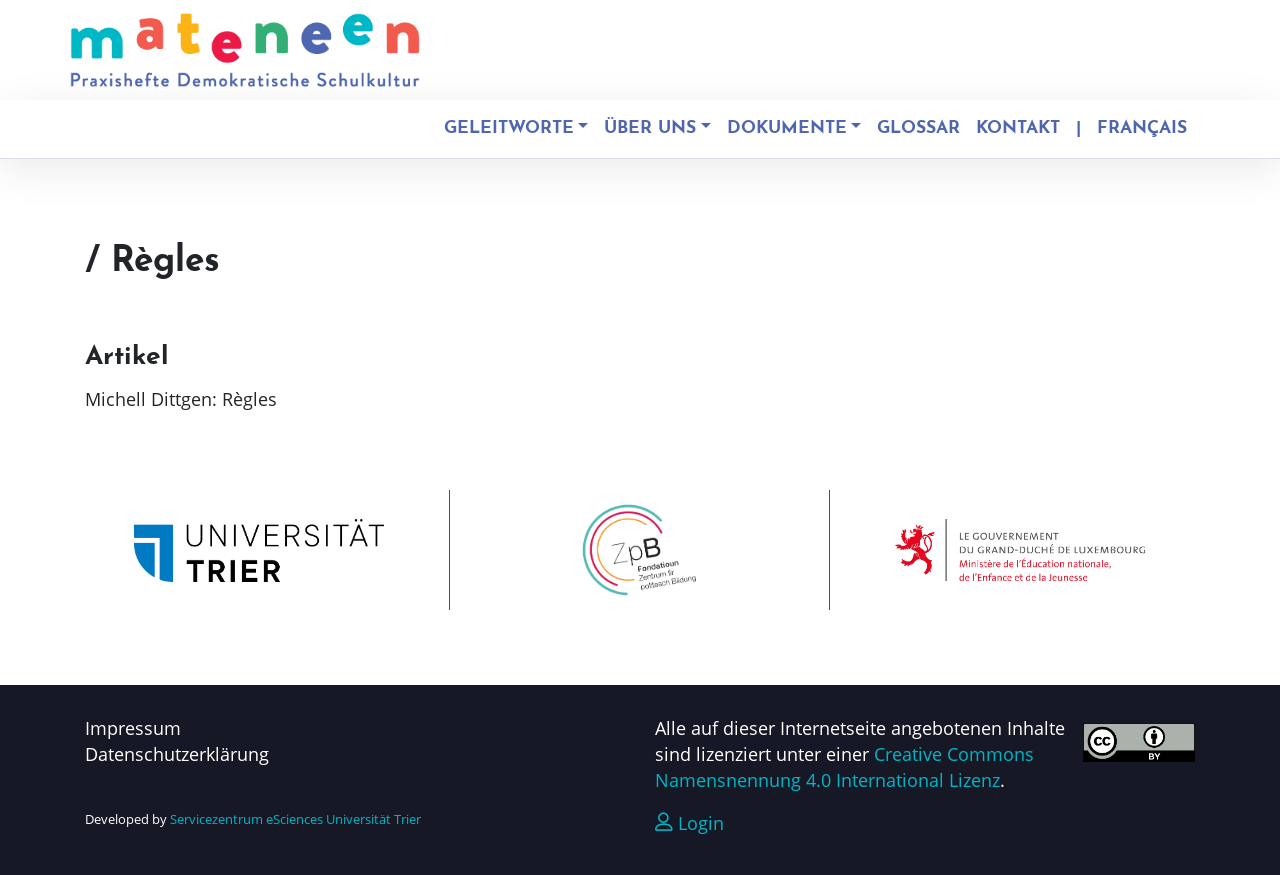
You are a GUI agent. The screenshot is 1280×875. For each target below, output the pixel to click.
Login (689, 823)
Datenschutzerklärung (177, 754)
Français (1142, 128)
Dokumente (787, 128)
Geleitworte (509, 128)
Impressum (133, 728)
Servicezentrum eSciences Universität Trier (295, 819)
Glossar (918, 128)
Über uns (650, 128)
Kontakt (1018, 128)
